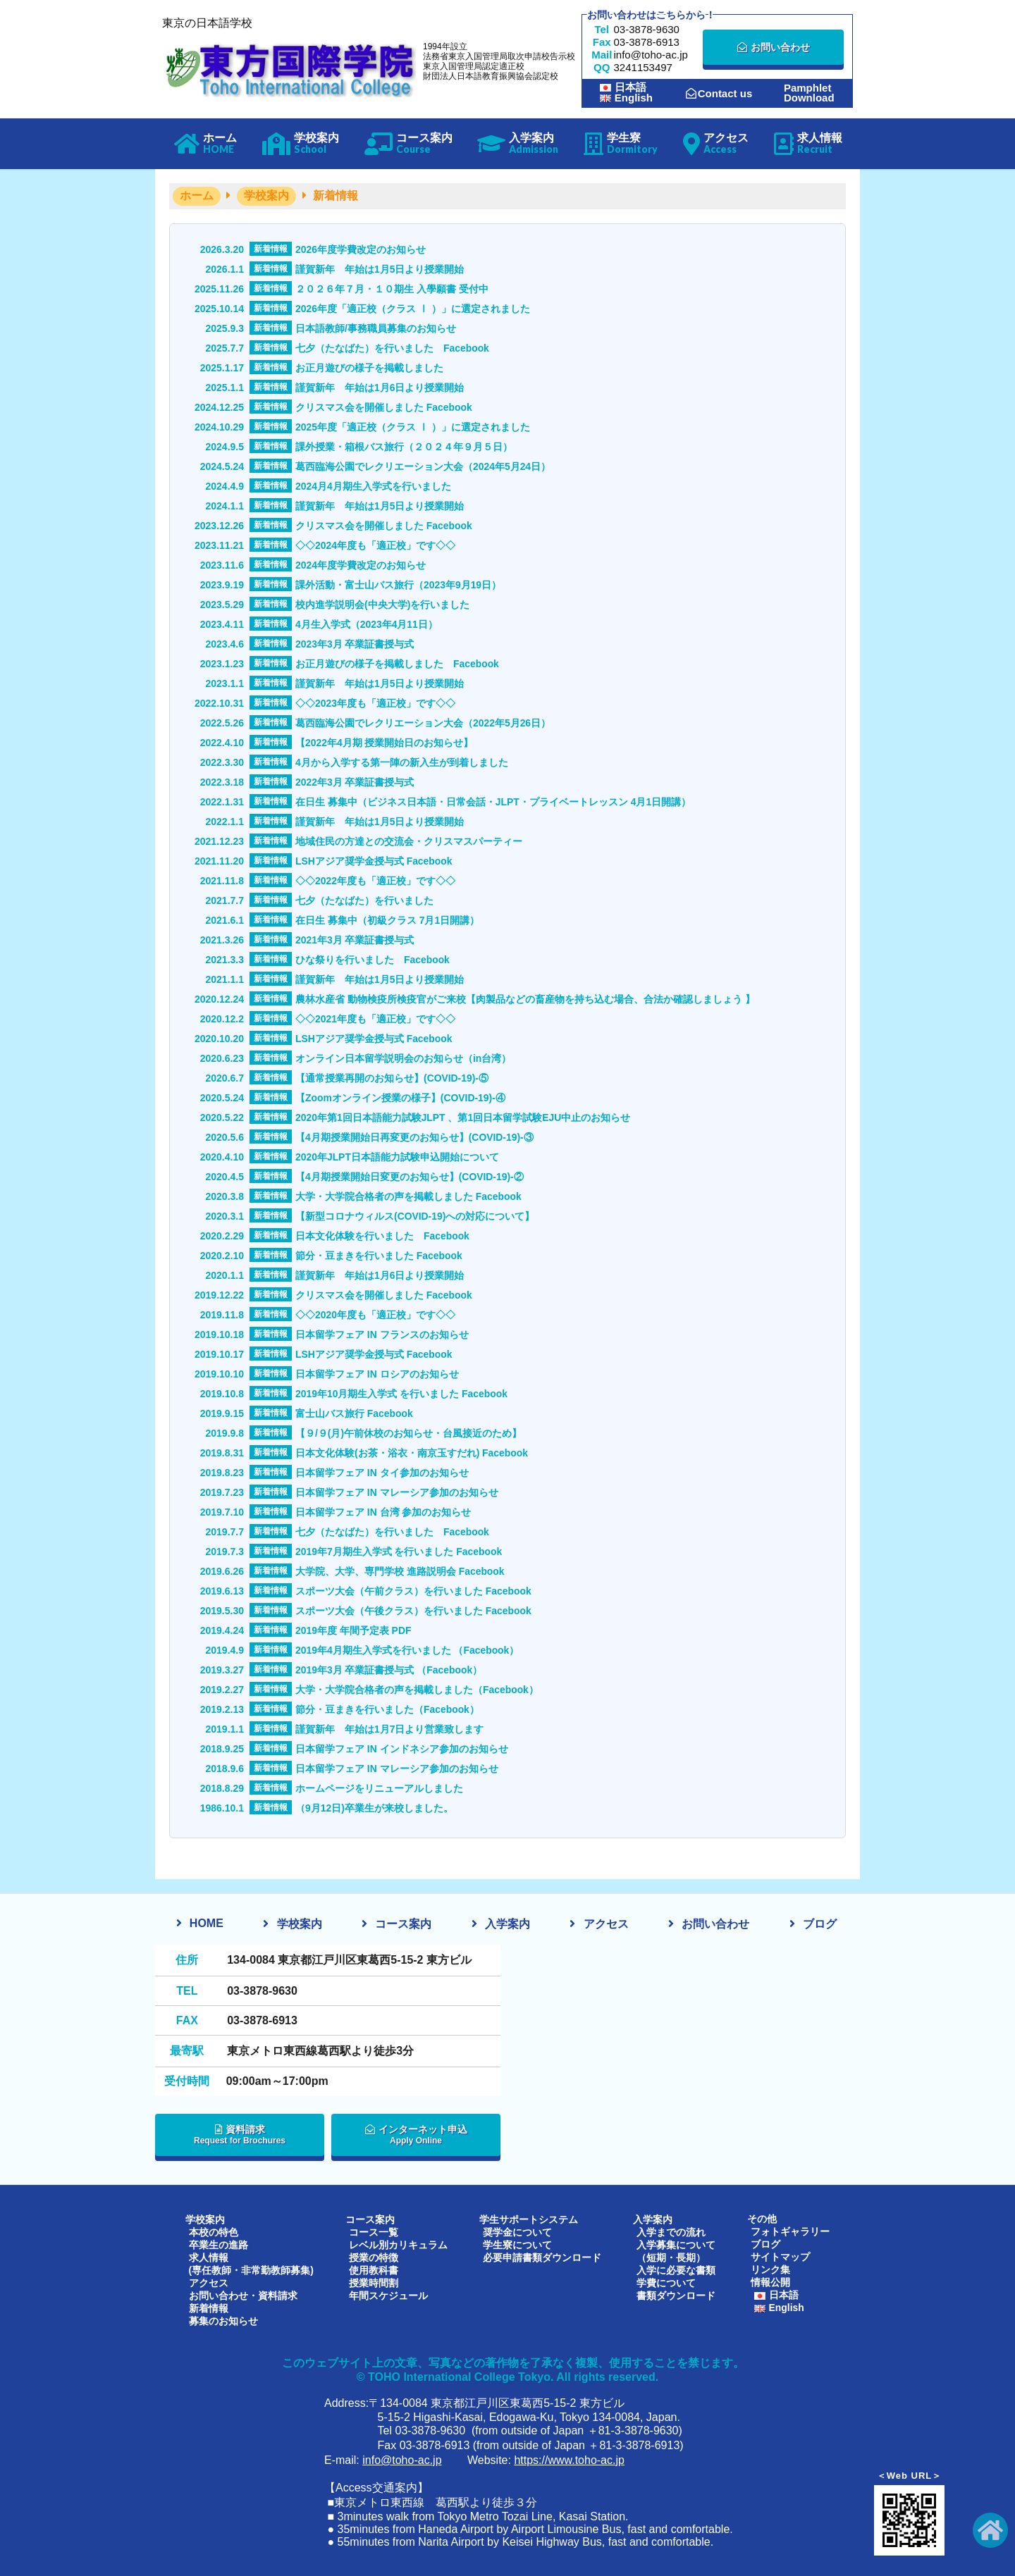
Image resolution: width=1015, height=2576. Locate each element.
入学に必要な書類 (675, 2269)
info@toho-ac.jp (401, 2459)
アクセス (606, 1924)
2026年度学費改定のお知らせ (360, 249)
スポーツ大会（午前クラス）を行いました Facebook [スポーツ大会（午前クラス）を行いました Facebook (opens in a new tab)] (413, 1591)
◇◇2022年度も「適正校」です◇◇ (375, 880)
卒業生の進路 (218, 2244)
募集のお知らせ (223, 2320)
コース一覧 (373, 2231)
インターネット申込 (416, 2135)
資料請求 (240, 2135)
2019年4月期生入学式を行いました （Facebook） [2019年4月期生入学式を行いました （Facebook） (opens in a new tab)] (412, 1650)
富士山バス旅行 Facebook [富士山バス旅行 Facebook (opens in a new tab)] (354, 1413)
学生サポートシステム (528, 2218)
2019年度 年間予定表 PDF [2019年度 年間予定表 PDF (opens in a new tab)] (353, 1630)
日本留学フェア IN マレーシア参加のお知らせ (396, 1492)
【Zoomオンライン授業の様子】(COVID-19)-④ (400, 1097)
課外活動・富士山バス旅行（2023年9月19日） (398, 584)
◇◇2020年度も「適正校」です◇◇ (375, 1314)
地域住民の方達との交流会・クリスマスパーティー (408, 841)
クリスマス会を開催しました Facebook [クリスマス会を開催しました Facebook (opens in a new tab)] (388, 1295)
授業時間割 (373, 2282)
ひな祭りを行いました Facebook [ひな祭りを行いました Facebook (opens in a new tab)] (372, 959)
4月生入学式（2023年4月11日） (366, 624)
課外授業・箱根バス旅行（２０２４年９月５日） (403, 446)
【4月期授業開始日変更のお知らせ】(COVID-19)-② (409, 1176)
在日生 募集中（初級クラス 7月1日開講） (387, 920)
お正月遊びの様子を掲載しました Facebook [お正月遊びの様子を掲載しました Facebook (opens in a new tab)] (397, 663)
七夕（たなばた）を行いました (364, 900)
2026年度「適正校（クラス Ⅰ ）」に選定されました (412, 308)
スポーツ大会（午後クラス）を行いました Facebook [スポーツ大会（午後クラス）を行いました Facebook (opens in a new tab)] (413, 1610)
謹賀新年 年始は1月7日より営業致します (389, 1729)
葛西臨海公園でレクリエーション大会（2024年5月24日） (423, 466)
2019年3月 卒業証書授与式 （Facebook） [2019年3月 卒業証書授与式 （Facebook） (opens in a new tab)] (389, 1670)
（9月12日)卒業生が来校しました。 (374, 1808)
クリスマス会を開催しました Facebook (388, 407)
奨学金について (517, 2231)
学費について (666, 2282)
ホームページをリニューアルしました (379, 1788)
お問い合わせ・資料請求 (243, 2295)
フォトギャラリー (790, 2231)
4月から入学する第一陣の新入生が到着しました (401, 762)
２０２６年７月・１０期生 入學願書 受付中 (391, 289)
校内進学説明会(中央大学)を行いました (382, 604)
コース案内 (403, 1924)
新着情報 (208, 2307)
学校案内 (299, 1924)
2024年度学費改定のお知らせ (360, 565)
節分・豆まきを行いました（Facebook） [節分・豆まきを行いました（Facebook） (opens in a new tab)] (387, 1709)
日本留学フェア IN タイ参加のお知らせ (382, 1472)
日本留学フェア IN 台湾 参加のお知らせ (383, 1512)
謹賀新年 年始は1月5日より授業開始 (380, 269)
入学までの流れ (671, 2231)
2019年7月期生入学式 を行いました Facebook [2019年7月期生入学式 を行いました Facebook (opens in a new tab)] (403, 1551)
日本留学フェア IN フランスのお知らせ (382, 1334)
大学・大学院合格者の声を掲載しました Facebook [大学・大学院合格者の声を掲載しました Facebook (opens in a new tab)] (408, 1196)
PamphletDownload (809, 93)
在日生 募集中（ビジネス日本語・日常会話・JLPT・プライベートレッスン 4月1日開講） (493, 801)
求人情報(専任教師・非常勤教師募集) (251, 2263)
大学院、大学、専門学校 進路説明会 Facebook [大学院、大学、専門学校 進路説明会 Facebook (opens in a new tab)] (400, 1571)
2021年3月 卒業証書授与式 (354, 940)
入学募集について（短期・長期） (675, 2250)
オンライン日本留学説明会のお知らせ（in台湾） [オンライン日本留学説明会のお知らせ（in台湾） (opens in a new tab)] (403, 1058)
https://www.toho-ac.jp (569, 2459)
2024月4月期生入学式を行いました (373, 486)
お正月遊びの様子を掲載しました (374, 367)
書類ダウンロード (675, 2295)
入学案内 (507, 1924)
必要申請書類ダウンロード (542, 2256)
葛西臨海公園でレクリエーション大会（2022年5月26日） (423, 723)
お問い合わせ (773, 47)
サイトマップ (780, 2256)
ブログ (820, 1924)
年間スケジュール (388, 2295)
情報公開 (770, 2282)
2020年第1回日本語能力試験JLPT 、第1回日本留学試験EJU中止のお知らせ (463, 1117)
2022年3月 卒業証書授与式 (354, 782)
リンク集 (770, 2269)
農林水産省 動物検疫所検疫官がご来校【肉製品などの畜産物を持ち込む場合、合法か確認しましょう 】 (525, 999)
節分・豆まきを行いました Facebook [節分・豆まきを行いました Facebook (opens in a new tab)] (378, 1255)
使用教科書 (373, 2269)
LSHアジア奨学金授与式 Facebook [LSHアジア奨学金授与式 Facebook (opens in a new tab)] (374, 861)
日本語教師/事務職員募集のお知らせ (375, 328)
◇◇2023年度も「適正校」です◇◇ (375, 703)
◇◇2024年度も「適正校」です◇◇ (375, 545)
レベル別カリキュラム (398, 2244)
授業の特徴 (373, 2256)
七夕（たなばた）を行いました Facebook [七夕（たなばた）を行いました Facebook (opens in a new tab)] (392, 348)
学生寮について (517, 2244)
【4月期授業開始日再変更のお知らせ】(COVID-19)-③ (414, 1137)
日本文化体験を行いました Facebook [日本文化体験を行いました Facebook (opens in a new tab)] (382, 1235)
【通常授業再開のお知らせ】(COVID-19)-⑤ (392, 1078)
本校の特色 (213, 2231)
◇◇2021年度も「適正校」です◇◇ (375, 1018)
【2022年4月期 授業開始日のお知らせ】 (384, 742)
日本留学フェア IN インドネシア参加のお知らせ (401, 1748)
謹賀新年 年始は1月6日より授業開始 (380, 387)
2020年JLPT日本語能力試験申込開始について (397, 1157)
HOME (206, 1923)
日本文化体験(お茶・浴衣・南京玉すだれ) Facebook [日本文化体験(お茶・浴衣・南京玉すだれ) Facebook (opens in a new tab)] (412, 1453)
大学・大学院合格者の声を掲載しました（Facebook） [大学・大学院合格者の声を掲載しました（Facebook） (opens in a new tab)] (417, 1689)
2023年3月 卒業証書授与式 (354, 644)
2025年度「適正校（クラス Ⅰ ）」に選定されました (412, 427)
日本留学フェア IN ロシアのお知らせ (377, 1374)
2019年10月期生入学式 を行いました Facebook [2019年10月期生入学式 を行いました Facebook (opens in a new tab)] (406, 1393)
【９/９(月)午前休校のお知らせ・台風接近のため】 (408, 1433)
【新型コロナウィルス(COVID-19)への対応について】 (415, 1216)
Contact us (719, 93)
